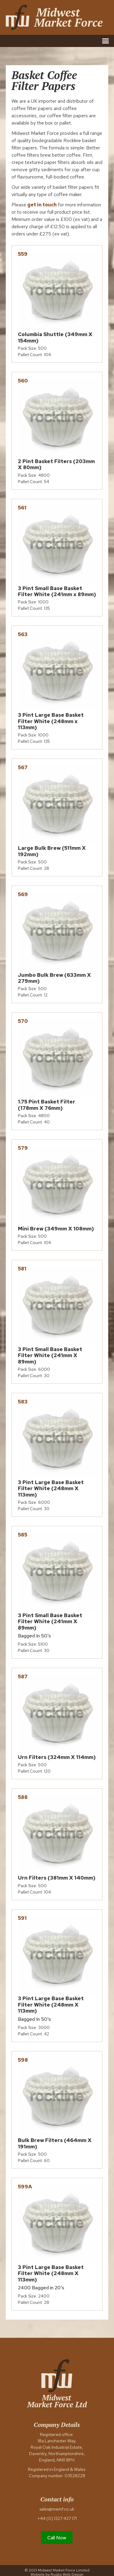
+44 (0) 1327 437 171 (57, 2518)
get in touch (42, 205)
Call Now (56, 2537)
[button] (105, 41)
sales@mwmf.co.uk (56, 2509)
